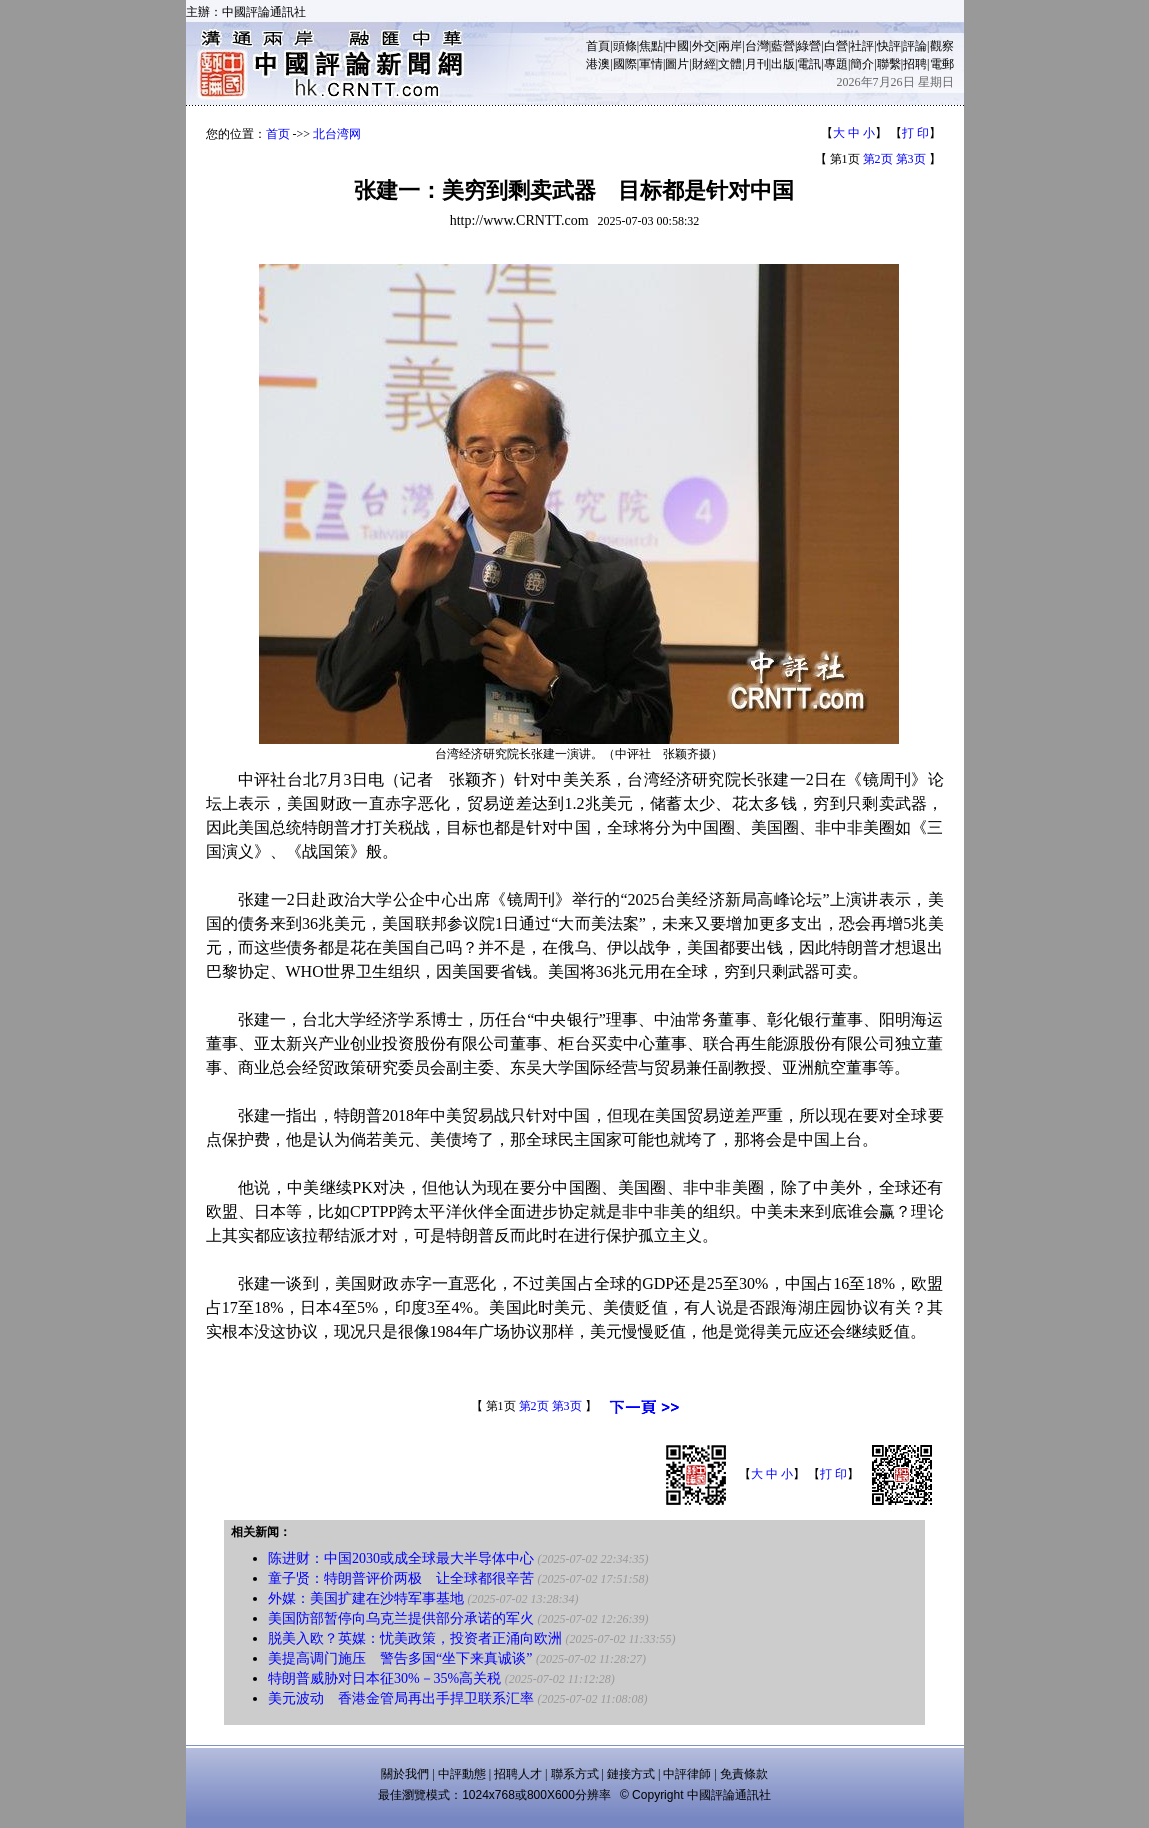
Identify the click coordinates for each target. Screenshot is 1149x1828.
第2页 (878, 159)
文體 (730, 64)
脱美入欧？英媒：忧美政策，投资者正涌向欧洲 (415, 1638)
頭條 (625, 46)
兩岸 (730, 46)
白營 (836, 46)
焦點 (651, 46)
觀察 (942, 46)
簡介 (862, 64)
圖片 (677, 64)
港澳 (598, 64)
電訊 (809, 64)
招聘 (915, 64)
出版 (783, 64)
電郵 (942, 64)
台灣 (757, 46)
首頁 (598, 46)
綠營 (809, 46)
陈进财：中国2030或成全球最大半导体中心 (401, 1558)
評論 (915, 46)
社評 (862, 46)
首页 (278, 134)
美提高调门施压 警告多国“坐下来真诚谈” (400, 1658)
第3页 (911, 159)
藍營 (783, 46)
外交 (704, 46)
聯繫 (889, 64)
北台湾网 (337, 134)
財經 (704, 64)
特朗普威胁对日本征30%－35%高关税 (384, 1678)
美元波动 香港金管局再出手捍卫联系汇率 (401, 1698)
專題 (836, 64)
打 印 (915, 133)
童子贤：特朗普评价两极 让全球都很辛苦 (401, 1578)
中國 (677, 46)
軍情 (651, 64)
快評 (889, 46)
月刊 (757, 64)
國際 (625, 64)
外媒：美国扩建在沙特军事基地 (366, 1598)
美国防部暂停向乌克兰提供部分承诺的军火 (401, 1618)
